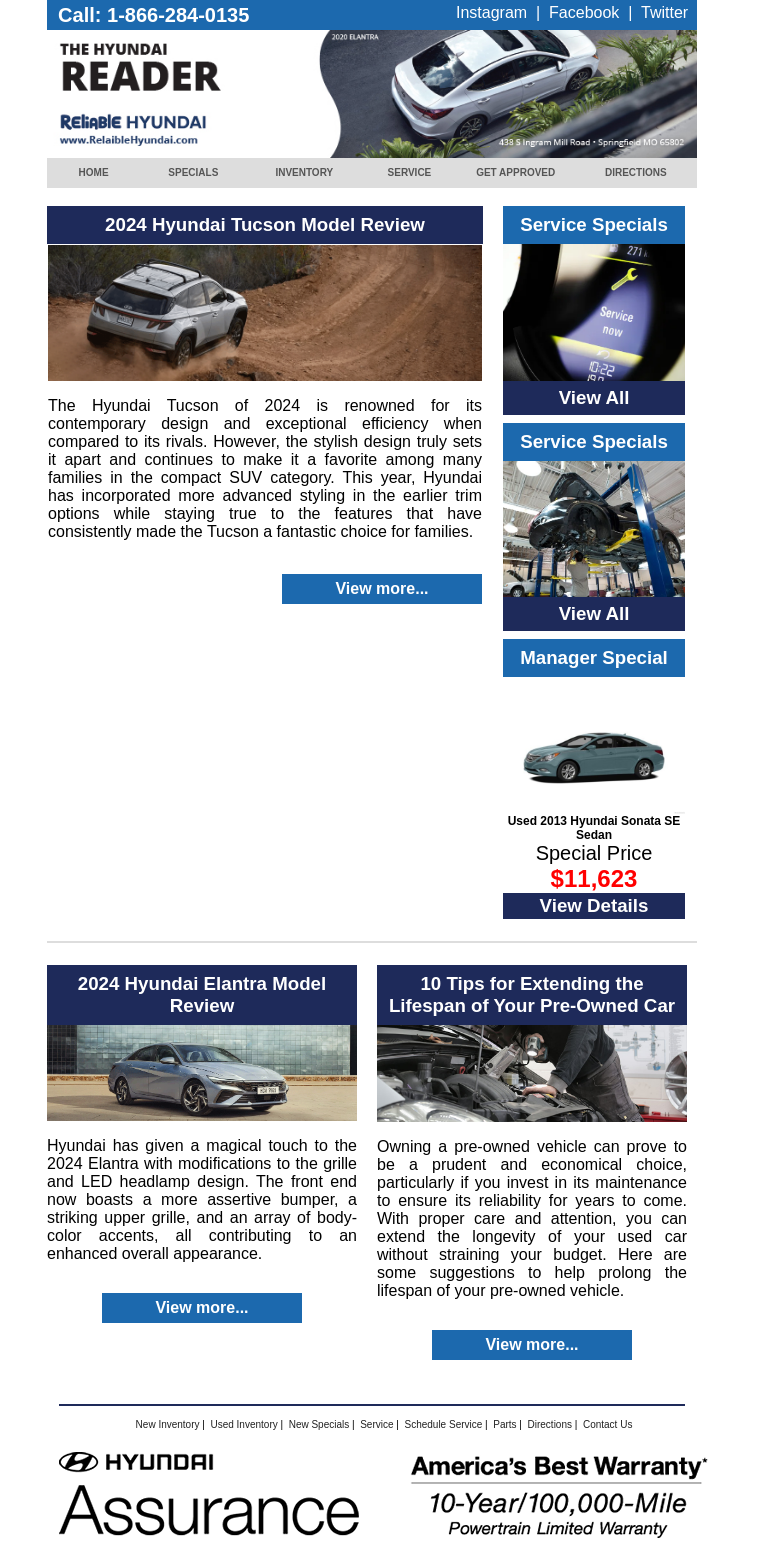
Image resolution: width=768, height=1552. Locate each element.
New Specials (319, 1424)
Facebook (584, 12)
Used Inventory (243, 1424)
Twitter (664, 12)
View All (594, 397)
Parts (504, 1424)
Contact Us (607, 1424)
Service (376, 1424)
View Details (594, 905)
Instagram (491, 12)
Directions (550, 1424)
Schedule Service (443, 1424)
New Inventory (168, 1424)
